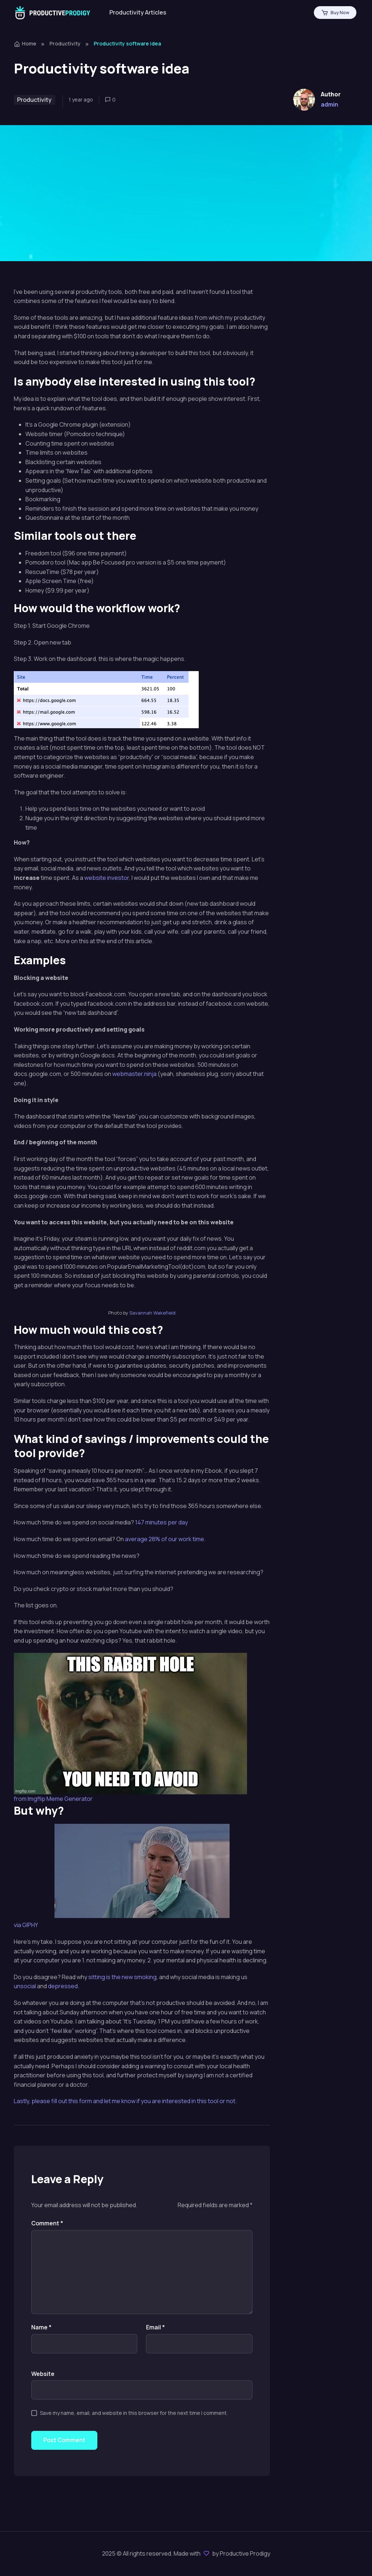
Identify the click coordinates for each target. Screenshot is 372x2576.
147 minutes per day (161, 1522)
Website (42, 2374)
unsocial (25, 1986)
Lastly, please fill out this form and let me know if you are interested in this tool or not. (125, 2101)
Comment (47, 2223)
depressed (63, 1986)
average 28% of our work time (164, 1539)
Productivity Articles (137, 12)
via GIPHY (26, 1925)
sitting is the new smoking (122, 1977)
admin (329, 104)
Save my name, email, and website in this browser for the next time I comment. (134, 2412)
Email (155, 2327)
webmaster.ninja (134, 1074)
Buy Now (335, 12)
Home (25, 43)
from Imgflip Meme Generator (53, 1799)
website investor (106, 878)
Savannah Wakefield (152, 1312)
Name (41, 2327)
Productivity (65, 43)
